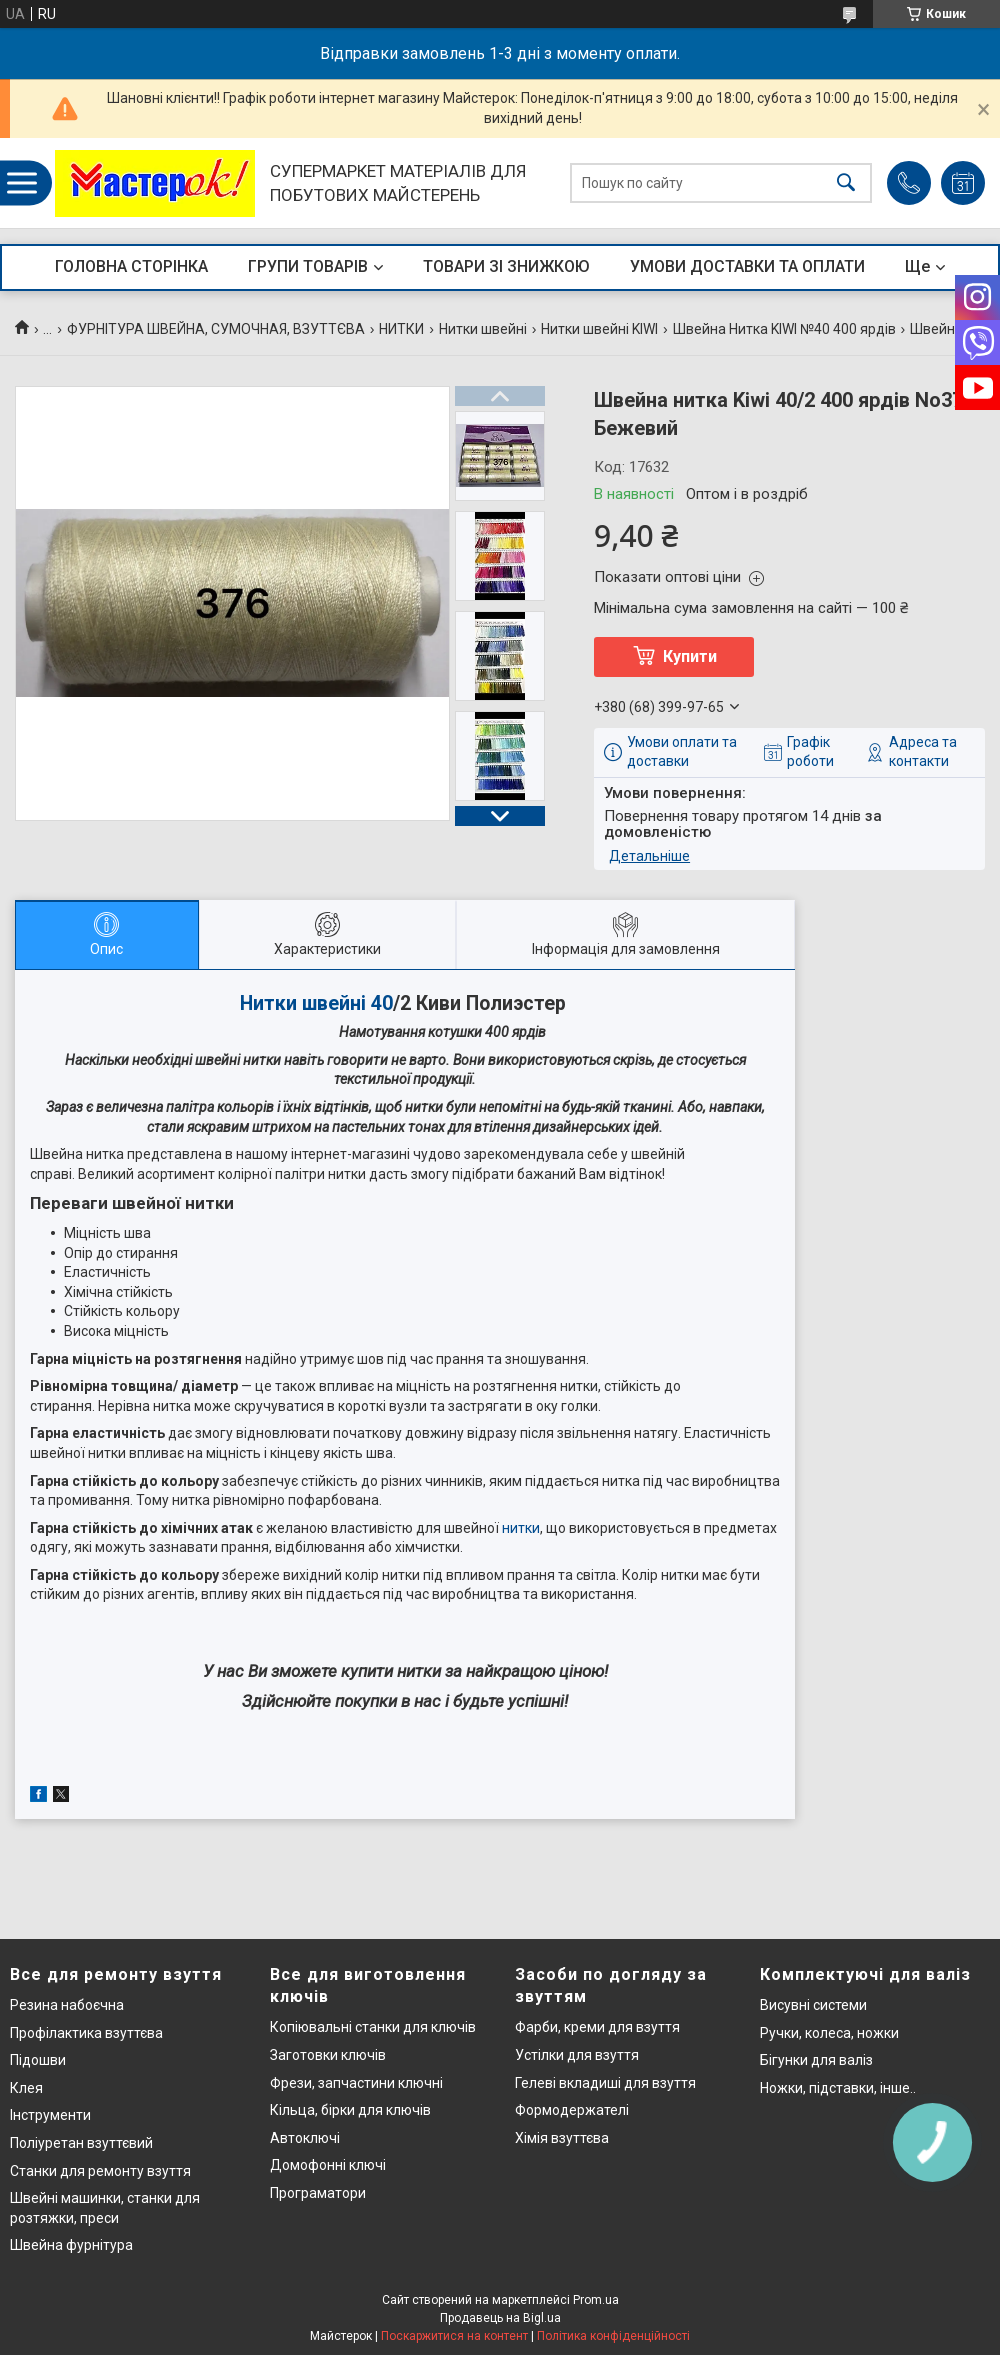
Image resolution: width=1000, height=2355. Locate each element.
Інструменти (50, 2115)
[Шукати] (846, 183)
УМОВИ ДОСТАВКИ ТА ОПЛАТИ (747, 266)
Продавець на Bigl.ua (500, 2318)
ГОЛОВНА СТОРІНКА (131, 266)
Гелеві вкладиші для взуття (605, 2083)
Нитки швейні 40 (316, 1003)
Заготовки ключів (328, 2055)
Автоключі (305, 2138)
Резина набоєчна (67, 2005)
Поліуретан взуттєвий (81, 2143)
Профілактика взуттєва (86, 2033)
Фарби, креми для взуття (597, 2027)
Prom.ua (596, 2300)
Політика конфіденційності (613, 2336)
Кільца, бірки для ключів (350, 2110)
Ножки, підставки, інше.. (838, 2088)
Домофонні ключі (328, 2165)
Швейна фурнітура (71, 2245)
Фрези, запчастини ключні (356, 2083)
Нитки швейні (483, 329)
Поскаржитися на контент (454, 2336)
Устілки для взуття (577, 2055)
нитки (521, 1528)
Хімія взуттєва (562, 2138)
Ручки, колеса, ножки (829, 2033)
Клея (26, 2088)
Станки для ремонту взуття (100, 2171)
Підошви (38, 2060)
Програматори (318, 2193)
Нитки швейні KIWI (599, 329)
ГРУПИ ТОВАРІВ (308, 266)
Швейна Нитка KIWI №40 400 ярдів (784, 329)
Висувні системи (813, 2005)
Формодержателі (572, 2110)
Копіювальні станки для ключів (373, 2027)
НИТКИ (401, 329)
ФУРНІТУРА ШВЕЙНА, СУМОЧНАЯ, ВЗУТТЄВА (216, 329)
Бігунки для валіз (816, 2060)
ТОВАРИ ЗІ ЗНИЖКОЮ (506, 266)
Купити (690, 656)
